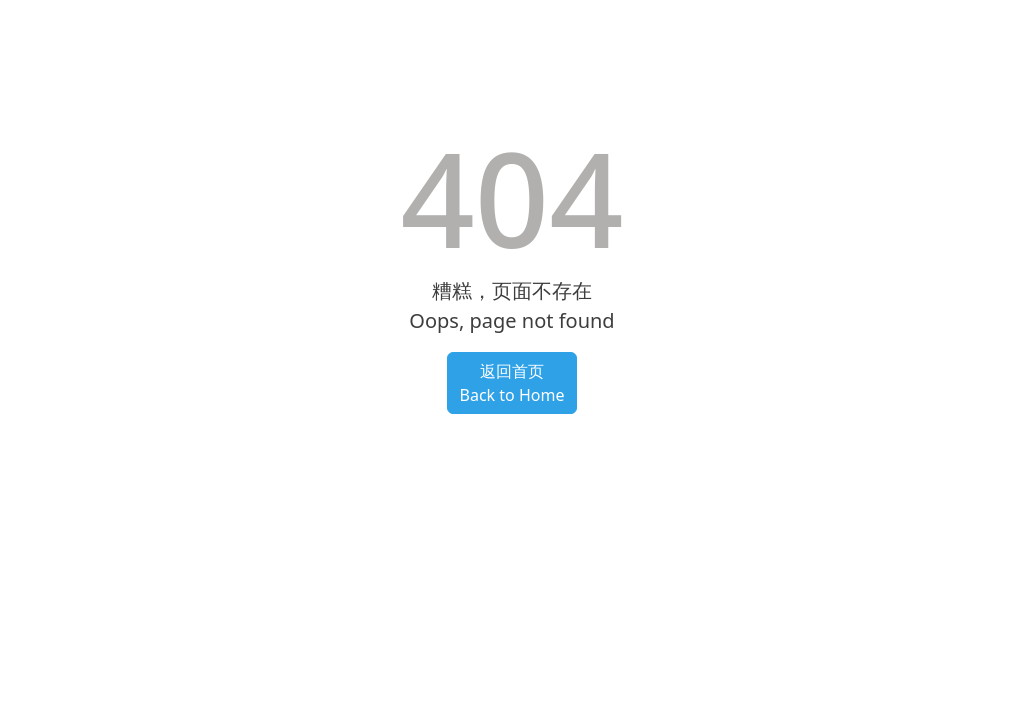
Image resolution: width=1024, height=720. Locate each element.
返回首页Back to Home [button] (512, 383)
